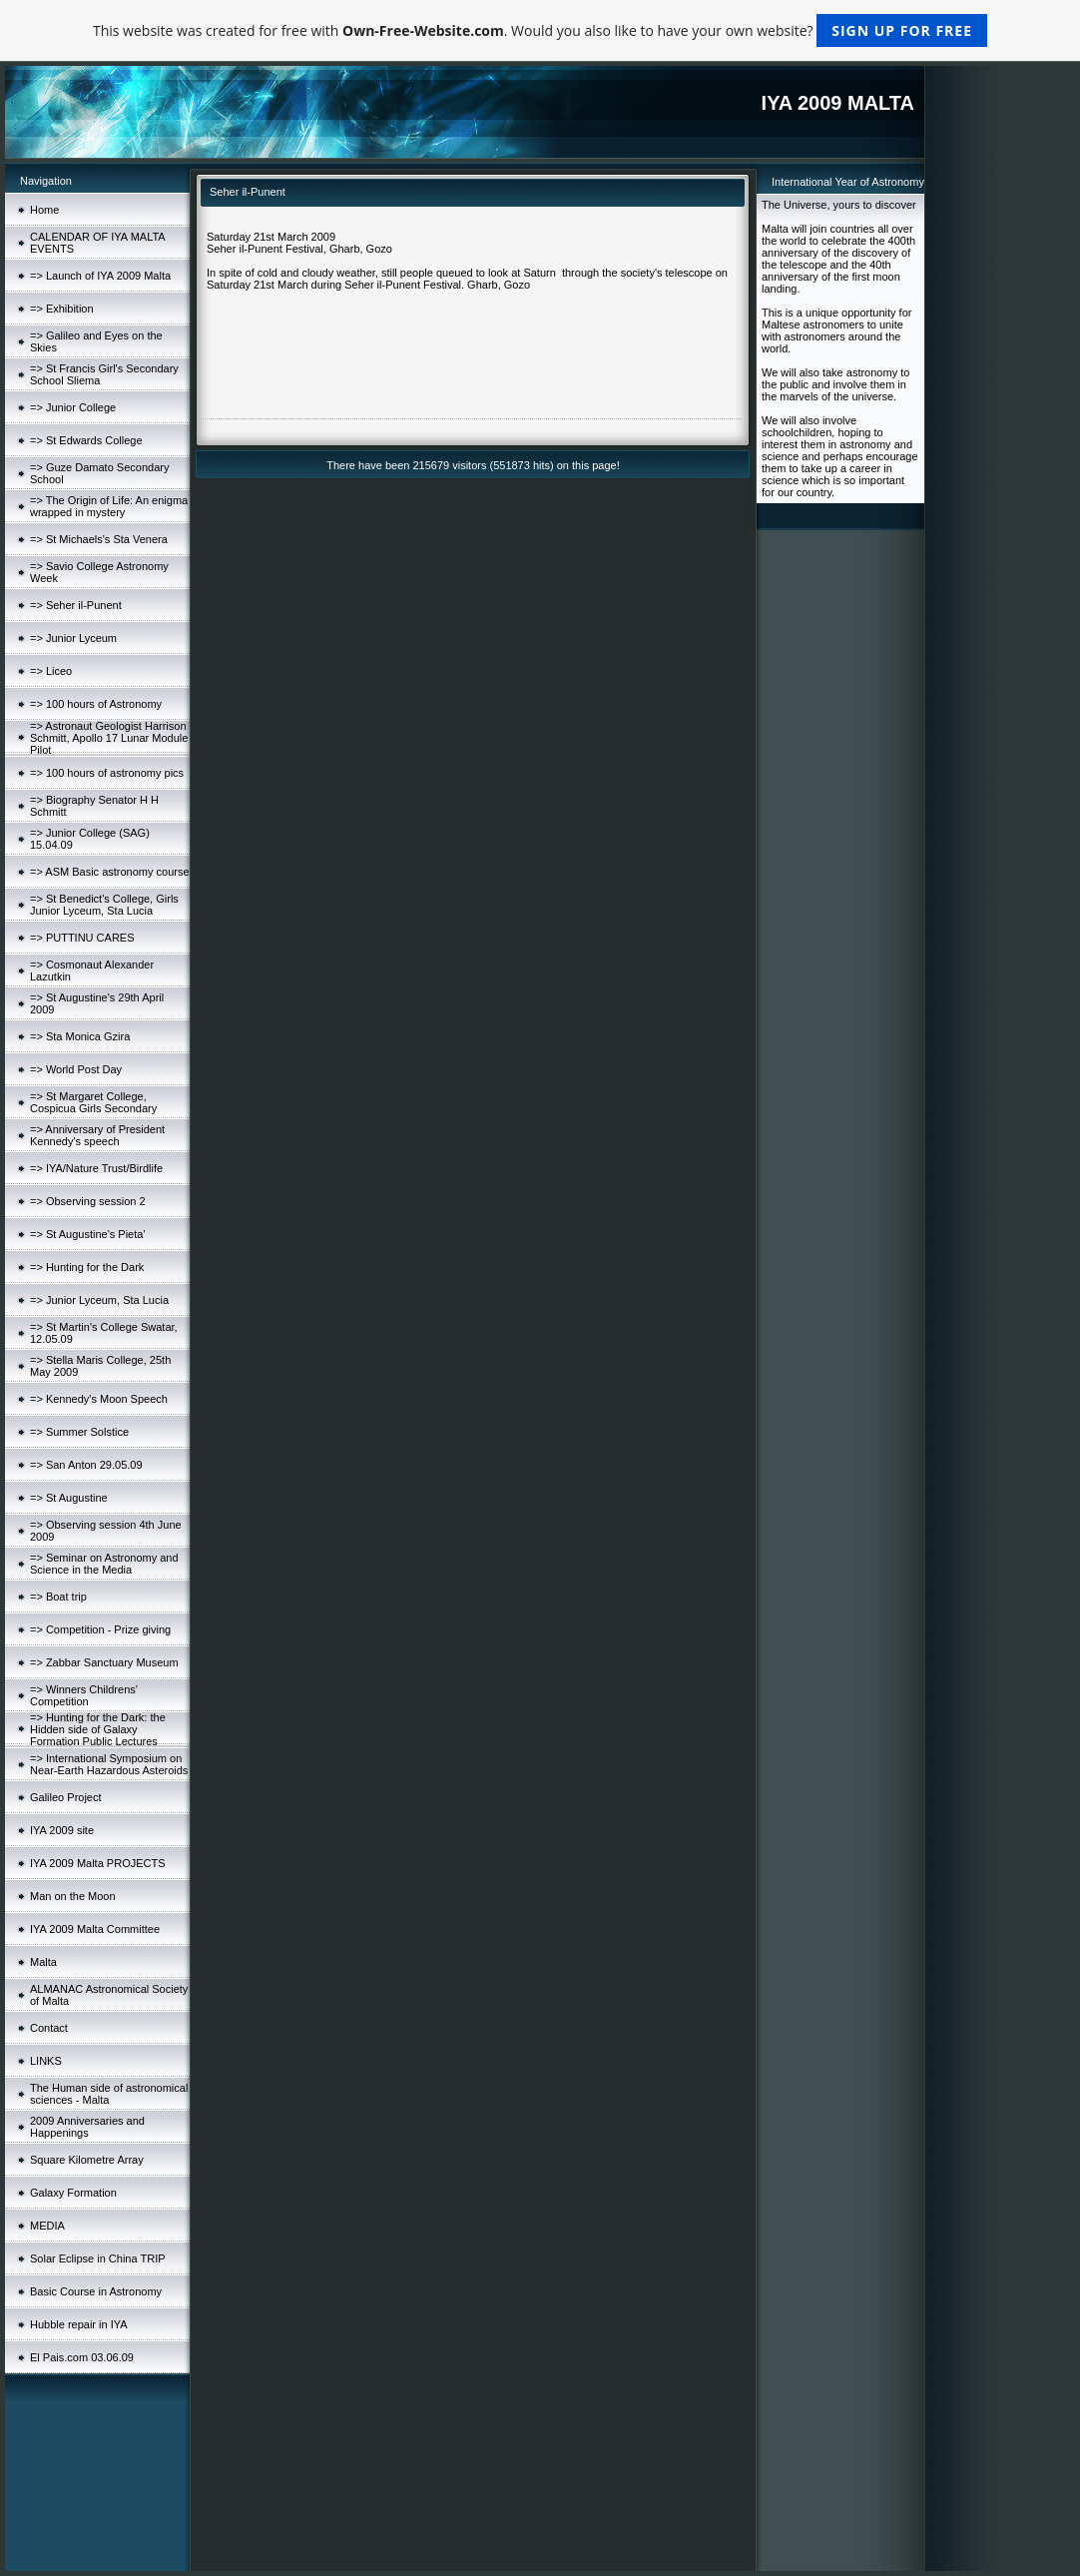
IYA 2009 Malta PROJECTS (98, 1863)
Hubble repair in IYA (79, 2324)
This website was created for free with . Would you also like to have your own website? (540, 30)
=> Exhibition (62, 309)
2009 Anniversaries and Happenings (87, 2127)
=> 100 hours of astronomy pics (107, 773)
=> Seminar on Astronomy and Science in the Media (104, 1564)
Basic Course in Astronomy (96, 2291)
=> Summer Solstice (79, 1432)
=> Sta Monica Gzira (80, 1036)
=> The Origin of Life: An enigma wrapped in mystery (109, 506)
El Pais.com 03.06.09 (82, 2357)
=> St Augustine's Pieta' (88, 1234)
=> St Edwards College (86, 440)
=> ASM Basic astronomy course (110, 872)
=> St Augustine (69, 1498)
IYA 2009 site (62, 1830)
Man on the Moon (73, 1896)
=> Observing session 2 (88, 1201)
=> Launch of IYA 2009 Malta (100, 276)
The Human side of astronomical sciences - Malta (109, 2094)
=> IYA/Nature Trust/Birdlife (96, 1168)
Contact (49, 2028)
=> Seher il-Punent (76, 605)
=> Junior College (73, 407)
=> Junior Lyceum (73, 638)
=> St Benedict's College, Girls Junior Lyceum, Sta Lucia (104, 905)
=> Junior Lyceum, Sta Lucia (99, 1300)
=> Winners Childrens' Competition (84, 1695)
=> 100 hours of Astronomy (96, 704)
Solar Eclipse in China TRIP (98, 2258)
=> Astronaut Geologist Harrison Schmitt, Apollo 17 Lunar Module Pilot (109, 738)
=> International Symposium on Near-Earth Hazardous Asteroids (109, 1764)
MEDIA (47, 2226)
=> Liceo (51, 671)
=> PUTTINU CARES (82, 938)
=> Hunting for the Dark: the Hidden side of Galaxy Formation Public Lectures (98, 1729)
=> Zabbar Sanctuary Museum (104, 1662)
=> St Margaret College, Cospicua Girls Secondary (93, 1102)
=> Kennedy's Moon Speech (99, 1399)
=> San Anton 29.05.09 (86, 1465)
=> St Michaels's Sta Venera (99, 539)
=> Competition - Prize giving (100, 1629)
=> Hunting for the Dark (87, 1267)
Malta (43, 1962)
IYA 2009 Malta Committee (95, 1929)
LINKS (46, 2061)
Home (44, 210)
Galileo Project (66, 1797)
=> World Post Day (76, 1069)
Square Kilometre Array (87, 2160)
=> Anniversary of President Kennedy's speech (97, 1135)
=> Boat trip (58, 1597)
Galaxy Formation (73, 2193)
